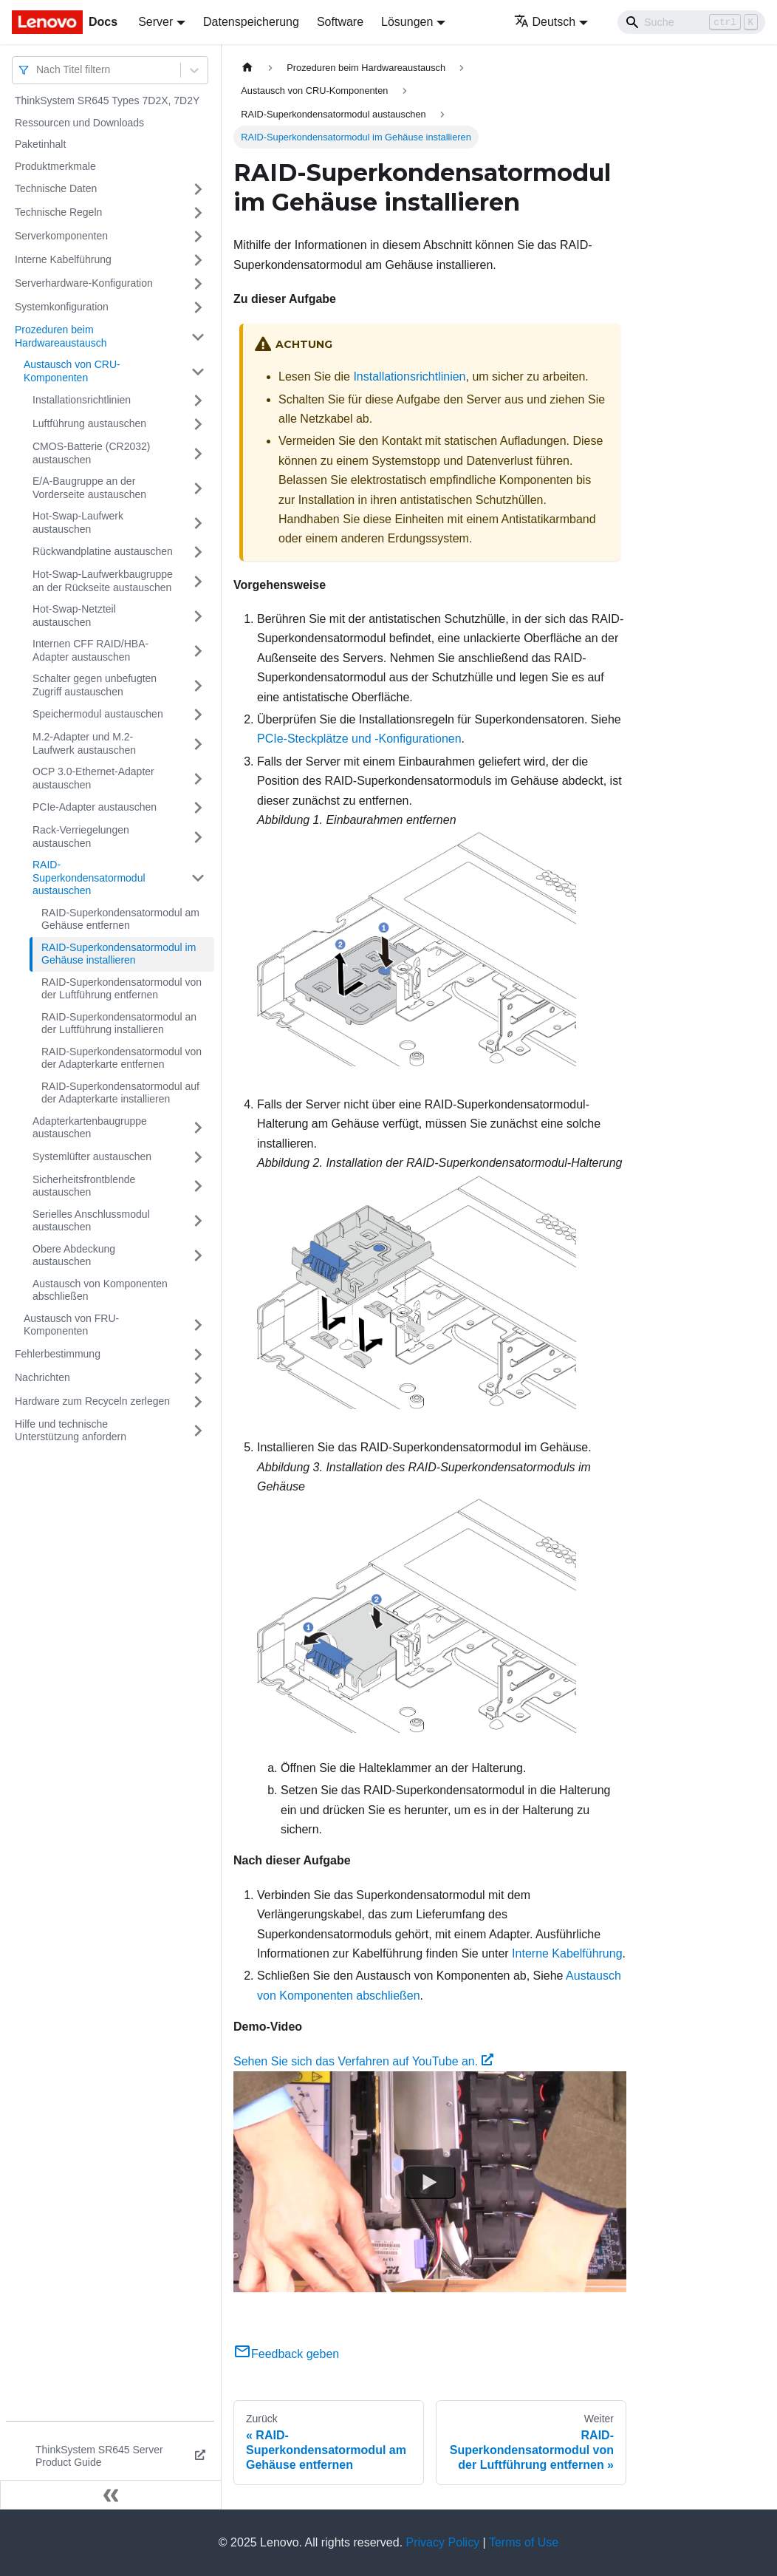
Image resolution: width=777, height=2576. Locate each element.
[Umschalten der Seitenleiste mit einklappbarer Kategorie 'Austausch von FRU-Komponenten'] (198, 1325)
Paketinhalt (40, 144)
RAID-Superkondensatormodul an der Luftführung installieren (118, 1023)
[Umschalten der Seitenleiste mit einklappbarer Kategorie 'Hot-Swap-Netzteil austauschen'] (198, 616)
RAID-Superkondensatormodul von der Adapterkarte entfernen (121, 1058)
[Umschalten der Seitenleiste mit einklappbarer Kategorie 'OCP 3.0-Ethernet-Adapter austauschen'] (198, 778)
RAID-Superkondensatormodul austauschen (89, 877)
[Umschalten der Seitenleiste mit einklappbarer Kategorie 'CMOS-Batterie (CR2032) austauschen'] (198, 453)
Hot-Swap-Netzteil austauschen (74, 615)
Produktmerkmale (55, 166)
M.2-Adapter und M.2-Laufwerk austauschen (84, 743)
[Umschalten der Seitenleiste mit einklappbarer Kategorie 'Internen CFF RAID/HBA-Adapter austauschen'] (198, 650)
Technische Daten (56, 188)
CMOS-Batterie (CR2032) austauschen (91, 453)
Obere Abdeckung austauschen (73, 1255)
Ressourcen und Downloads (79, 123)
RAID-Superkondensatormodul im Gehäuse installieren (118, 954)
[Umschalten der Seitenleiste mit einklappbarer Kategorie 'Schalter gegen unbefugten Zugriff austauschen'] (198, 685)
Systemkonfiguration (62, 307)
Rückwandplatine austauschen (102, 551)
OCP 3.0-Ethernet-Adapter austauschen (93, 778)
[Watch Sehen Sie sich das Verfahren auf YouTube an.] (430, 2182)
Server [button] (155, 22)
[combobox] (37, 69)
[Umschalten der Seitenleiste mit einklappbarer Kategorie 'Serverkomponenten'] (198, 236)
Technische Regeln (58, 212)
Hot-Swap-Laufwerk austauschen (77, 522)
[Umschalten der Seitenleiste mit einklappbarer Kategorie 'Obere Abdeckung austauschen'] (198, 1255)
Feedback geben (286, 2354)
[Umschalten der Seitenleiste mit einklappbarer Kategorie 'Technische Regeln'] (198, 213)
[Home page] (247, 67)
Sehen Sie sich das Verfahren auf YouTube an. (363, 2061)
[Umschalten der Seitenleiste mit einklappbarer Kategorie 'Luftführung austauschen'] (198, 424)
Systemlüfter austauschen (91, 1156)
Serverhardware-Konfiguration (84, 283)
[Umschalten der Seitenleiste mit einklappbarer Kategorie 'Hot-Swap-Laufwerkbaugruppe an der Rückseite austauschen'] (198, 581)
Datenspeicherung (251, 22)
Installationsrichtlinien (81, 400)
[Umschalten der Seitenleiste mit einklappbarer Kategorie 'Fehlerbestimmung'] (198, 1354)
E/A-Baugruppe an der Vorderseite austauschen (89, 487)
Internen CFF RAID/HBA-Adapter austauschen (90, 650)
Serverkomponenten (61, 236)
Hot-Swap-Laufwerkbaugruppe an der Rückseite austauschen (102, 580)
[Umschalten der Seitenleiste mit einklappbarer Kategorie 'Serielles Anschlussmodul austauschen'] (198, 1221)
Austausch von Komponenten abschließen (100, 1290)
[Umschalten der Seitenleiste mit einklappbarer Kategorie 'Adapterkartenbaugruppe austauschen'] (198, 1128)
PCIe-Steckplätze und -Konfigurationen (359, 738)
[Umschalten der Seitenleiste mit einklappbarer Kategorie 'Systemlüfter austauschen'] (198, 1157)
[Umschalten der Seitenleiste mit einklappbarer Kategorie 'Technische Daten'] (198, 189)
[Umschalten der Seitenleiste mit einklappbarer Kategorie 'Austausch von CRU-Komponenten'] (198, 371)
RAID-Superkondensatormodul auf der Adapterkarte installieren (120, 1092)
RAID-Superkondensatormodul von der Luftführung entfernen (121, 988)
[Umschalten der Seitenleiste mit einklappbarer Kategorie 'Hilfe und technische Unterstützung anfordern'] (198, 1431)
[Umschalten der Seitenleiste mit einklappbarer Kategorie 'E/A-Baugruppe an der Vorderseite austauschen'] (198, 488)
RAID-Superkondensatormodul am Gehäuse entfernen (120, 919)
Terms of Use (523, 2542)
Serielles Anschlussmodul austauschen (91, 1220)
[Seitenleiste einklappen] (111, 2494)
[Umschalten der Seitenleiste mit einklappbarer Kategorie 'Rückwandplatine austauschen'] (198, 552)
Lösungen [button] (407, 22)
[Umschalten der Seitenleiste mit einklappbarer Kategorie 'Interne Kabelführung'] (198, 260)
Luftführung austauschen (89, 423)
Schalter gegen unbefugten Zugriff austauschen (94, 685)
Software (340, 22)
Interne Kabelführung (63, 259)
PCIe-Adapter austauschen (94, 807)
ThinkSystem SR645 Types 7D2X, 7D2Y (107, 100)
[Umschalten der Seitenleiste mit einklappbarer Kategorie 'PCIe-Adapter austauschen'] (198, 808)
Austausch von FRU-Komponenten (71, 1325)
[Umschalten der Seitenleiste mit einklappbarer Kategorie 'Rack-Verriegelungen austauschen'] (198, 837)
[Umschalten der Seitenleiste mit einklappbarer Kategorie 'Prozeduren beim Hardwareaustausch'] (198, 336)
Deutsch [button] (545, 22)
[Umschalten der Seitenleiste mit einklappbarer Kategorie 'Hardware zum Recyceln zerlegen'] (198, 1402)
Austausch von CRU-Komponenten (72, 371)
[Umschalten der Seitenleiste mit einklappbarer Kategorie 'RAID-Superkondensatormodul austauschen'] (198, 878)
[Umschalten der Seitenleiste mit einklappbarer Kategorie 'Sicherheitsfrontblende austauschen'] (198, 1186)
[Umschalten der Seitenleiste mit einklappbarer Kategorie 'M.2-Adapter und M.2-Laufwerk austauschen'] (198, 743)
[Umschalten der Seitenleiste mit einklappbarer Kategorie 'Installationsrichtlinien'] (198, 400)
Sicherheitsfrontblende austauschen (83, 1186)
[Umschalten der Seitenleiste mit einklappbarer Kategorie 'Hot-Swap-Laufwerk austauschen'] (198, 522)
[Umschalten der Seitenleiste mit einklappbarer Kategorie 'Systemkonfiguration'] (198, 307)
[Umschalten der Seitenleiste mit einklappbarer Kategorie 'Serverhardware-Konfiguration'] (198, 284)
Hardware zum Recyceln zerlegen (92, 1401)
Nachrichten (42, 1377)
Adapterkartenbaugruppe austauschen (89, 1127)
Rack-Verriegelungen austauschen (80, 836)
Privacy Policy (443, 2542)
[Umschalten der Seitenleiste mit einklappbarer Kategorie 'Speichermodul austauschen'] (198, 714)
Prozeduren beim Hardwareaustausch (61, 336)
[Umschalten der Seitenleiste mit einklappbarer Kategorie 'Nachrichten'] (198, 1378)
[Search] (691, 22)
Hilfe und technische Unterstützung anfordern (70, 1430)
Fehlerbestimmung (57, 1354)
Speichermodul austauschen (97, 714)
